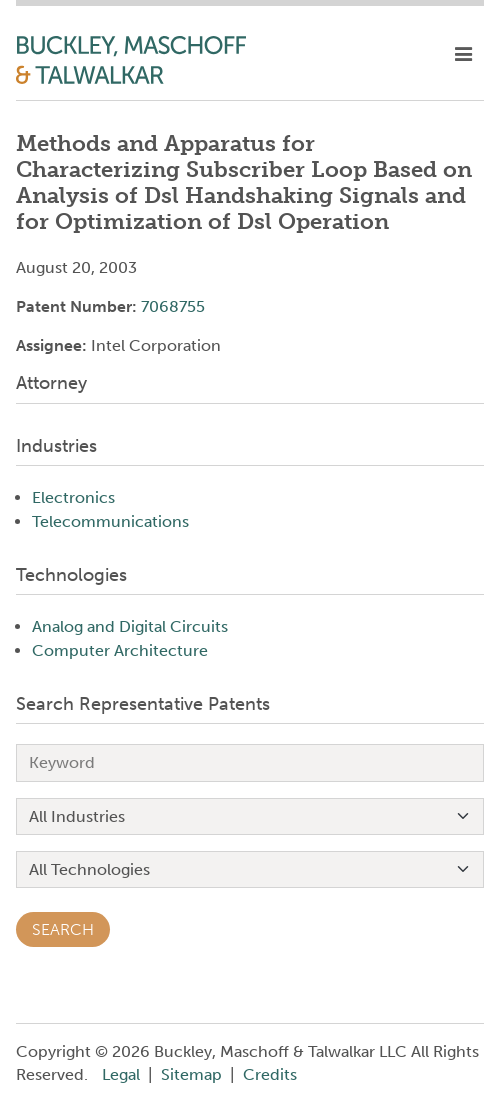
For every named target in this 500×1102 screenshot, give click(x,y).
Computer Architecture (120, 650)
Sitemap (191, 1074)
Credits (270, 1074)
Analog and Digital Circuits (130, 626)
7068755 (173, 306)
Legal (121, 1074)
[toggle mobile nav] (463, 55)
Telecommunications (110, 521)
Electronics (73, 497)
